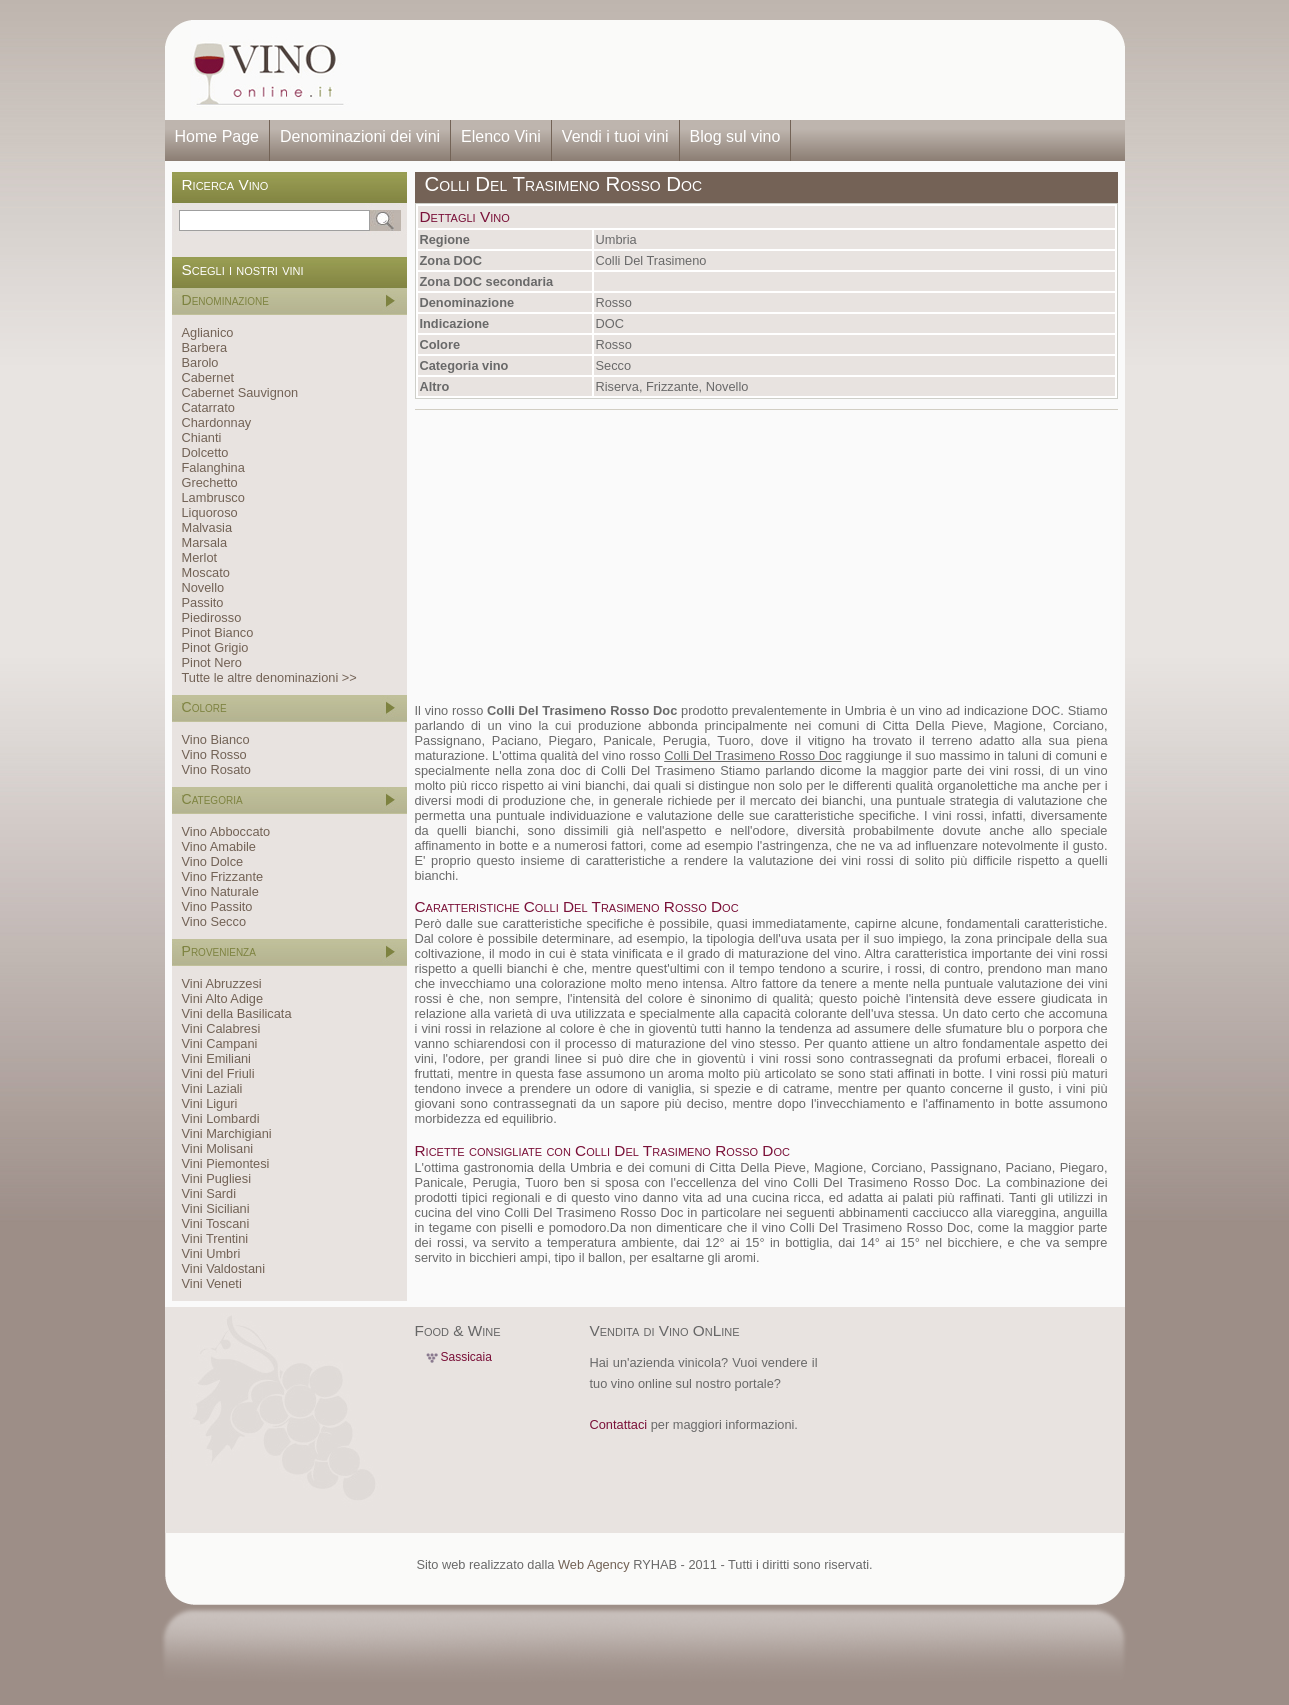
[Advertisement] (741, 70)
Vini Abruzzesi (222, 983)
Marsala (205, 542)
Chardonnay (217, 422)
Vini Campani (220, 1043)
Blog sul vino (735, 136)
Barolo (200, 362)
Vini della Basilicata (237, 1013)
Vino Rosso (214, 754)
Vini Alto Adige (223, 998)
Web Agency (594, 1564)
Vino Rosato (216, 769)
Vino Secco (214, 921)
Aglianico (208, 332)
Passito (203, 602)
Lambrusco (213, 497)
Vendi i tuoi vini (615, 136)
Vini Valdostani (223, 1268)
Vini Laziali (212, 1088)
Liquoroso (210, 512)
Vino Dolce (213, 861)
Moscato (206, 572)
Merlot (200, 557)
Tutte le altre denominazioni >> (269, 677)
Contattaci (619, 1424)
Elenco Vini (501, 136)
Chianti (202, 437)
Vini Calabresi (221, 1028)
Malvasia (207, 527)
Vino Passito (217, 906)
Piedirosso (212, 617)
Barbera (205, 347)
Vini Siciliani (216, 1208)
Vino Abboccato (226, 831)
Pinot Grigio (215, 647)
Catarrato (208, 407)
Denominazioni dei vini (360, 136)
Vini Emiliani (216, 1058)
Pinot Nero (212, 662)
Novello (203, 587)
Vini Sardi (209, 1193)
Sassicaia (466, 1357)
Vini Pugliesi (216, 1178)
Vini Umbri (211, 1253)
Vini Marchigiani (227, 1133)
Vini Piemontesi (226, 1163)
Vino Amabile (219, 846)
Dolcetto (205, 452)
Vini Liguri (210, 1103)
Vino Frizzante (223, 876)
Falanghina (213, 467)
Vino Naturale (220, 891)
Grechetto (210, 482)
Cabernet (208, 377)
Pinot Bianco (218, 632)
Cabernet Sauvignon (240, 392)
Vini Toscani (216, 1223)
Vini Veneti (212, 1283)
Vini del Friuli (218, 1073)
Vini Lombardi (221, 1118)
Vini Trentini (215, 1238)
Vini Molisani (218, 1148)
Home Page (217, 136)
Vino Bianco (216, 739)
